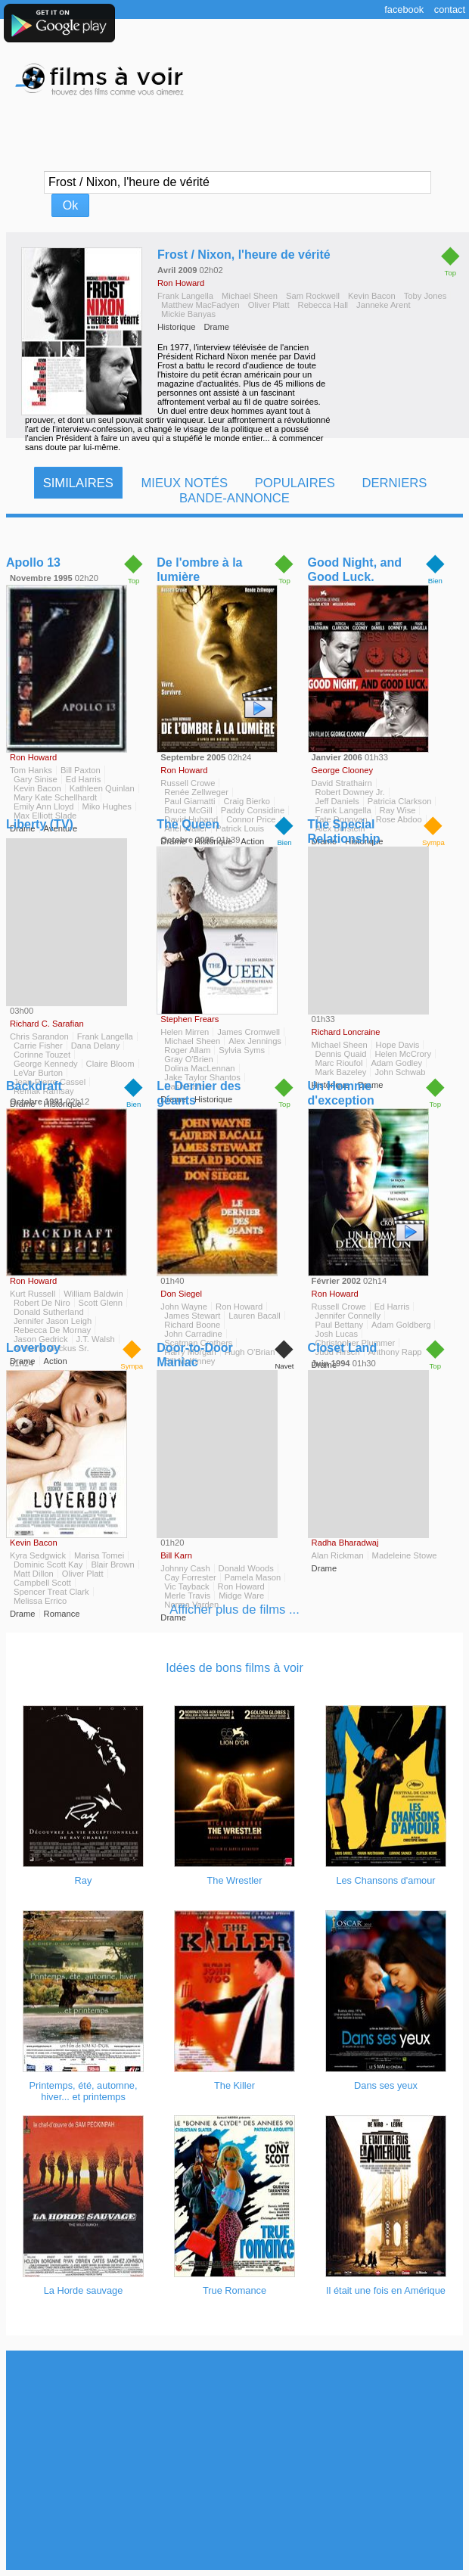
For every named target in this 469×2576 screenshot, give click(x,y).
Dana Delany (95, 1045)
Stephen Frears (189, 1019)
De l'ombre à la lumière (199, 569)
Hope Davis (398, 1044)
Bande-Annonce (234, 498)
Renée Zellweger (196, 792)
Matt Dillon (34, 1573)
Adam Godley (396, 1062)
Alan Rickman (338, 1555)
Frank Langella (185, 295)
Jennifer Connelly (347, 1315)
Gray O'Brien (188, 1059)
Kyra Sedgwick (38, 1555)
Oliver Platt (269, 304)
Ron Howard (180, 282)
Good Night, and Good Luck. (355, 569)
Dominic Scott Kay (48, 1564)
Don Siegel (181, 1293)
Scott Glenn (101, 1302)
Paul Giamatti (189, 801)
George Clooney (342, 770)
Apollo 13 (33, 562)
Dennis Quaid (341, 1053)
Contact (449, 9)
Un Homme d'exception (341, 1093)
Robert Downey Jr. (350, 792)
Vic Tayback (186, 1586)
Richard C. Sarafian (47, 1023)
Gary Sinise (35, 779)
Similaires (78, 483)
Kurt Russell (32, 1293)
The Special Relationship (344, 831)
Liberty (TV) (39, 824)
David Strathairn (342, 783)
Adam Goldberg (400, 1324)
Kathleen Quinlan (102, 788)
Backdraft (34, 1086)
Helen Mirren (184, 1031)
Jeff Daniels (337, 801)
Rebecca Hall (323, 304)
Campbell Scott (42, 1582)
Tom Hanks (31, 770)
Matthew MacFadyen (200, 304)
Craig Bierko (246, 801)
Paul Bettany (339, 1324)
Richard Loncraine (346, 1031)
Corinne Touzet (42, 1054)
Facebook (404, 9)
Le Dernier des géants (199, 1093)
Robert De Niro (42, 1302)
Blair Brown (112, 1564)
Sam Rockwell (313, 295)
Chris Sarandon (39, 1036)
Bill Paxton (81, 770)
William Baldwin (93, 1293)
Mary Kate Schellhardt (55, 797)
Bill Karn (176, 1555)
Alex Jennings (254, 1041)
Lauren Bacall (254, 1315)
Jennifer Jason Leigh (53, 1320)
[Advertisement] (234, 2460)
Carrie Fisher (38, 1045)
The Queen (188, 824)
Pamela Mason (253, 1577)
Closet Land (342, 1347)
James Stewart (192, 1315)
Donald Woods (246, 1568)
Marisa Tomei (99, 1555)
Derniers (394, 483)
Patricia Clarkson (400, 801)
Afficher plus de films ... (234, 1609)
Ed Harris (83, 779)
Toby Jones (425, 295)
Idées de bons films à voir (234, 1667)
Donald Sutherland (49, 1311)
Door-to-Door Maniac (194, 1355)
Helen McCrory (402, 1053)
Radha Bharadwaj (345, 1542)
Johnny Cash (185, 1568)
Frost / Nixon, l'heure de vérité (244, 254)
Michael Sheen (250, 295)
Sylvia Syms (242, 1050)
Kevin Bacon (372, 295)
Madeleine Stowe (404, 1555)
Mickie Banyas (188, 314)
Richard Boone (192, 1324)
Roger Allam (187, 1050)
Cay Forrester (190, 1577)
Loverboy (33, 1347)
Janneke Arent (383, 304)
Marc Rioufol (339, 1062)
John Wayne (183, 1306)
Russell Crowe (187, 783)
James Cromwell (248, 1031)
